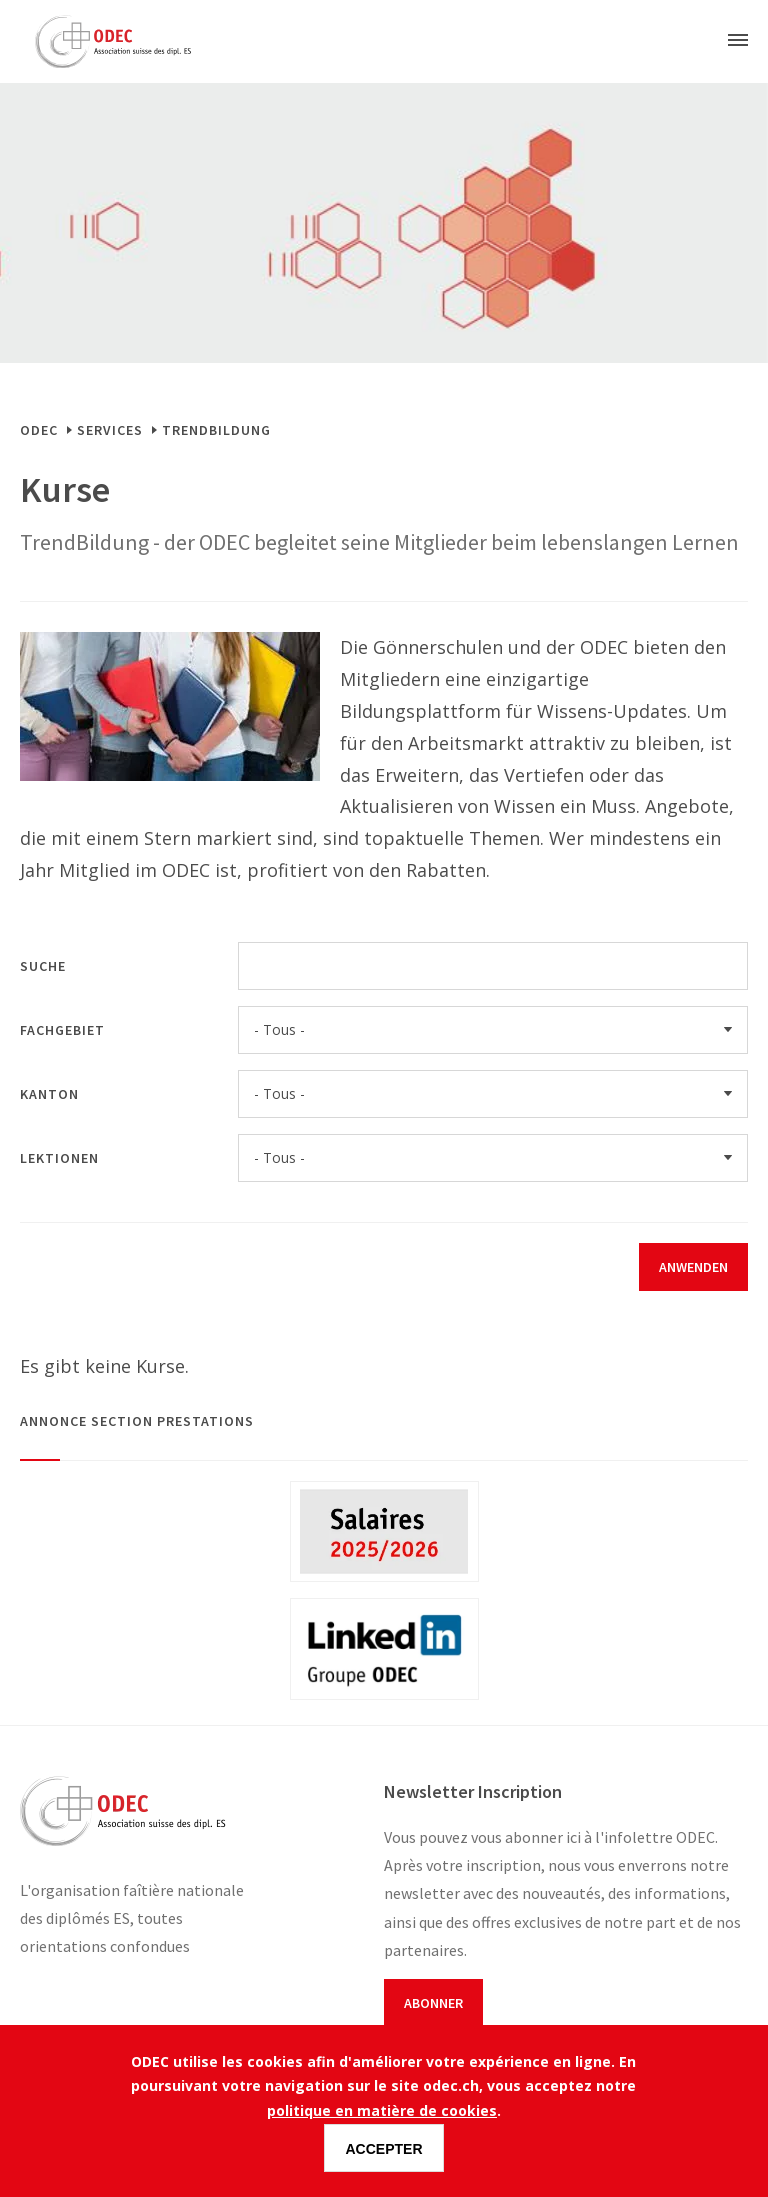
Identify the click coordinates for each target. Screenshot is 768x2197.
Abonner (433, 2003)
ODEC (39, 430)
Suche (43, 966)
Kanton (49, 1094)
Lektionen (59, 1158)
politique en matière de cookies (382, 2110)
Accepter (383, 2149)
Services (110, 430)
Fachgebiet (62, 1030)
